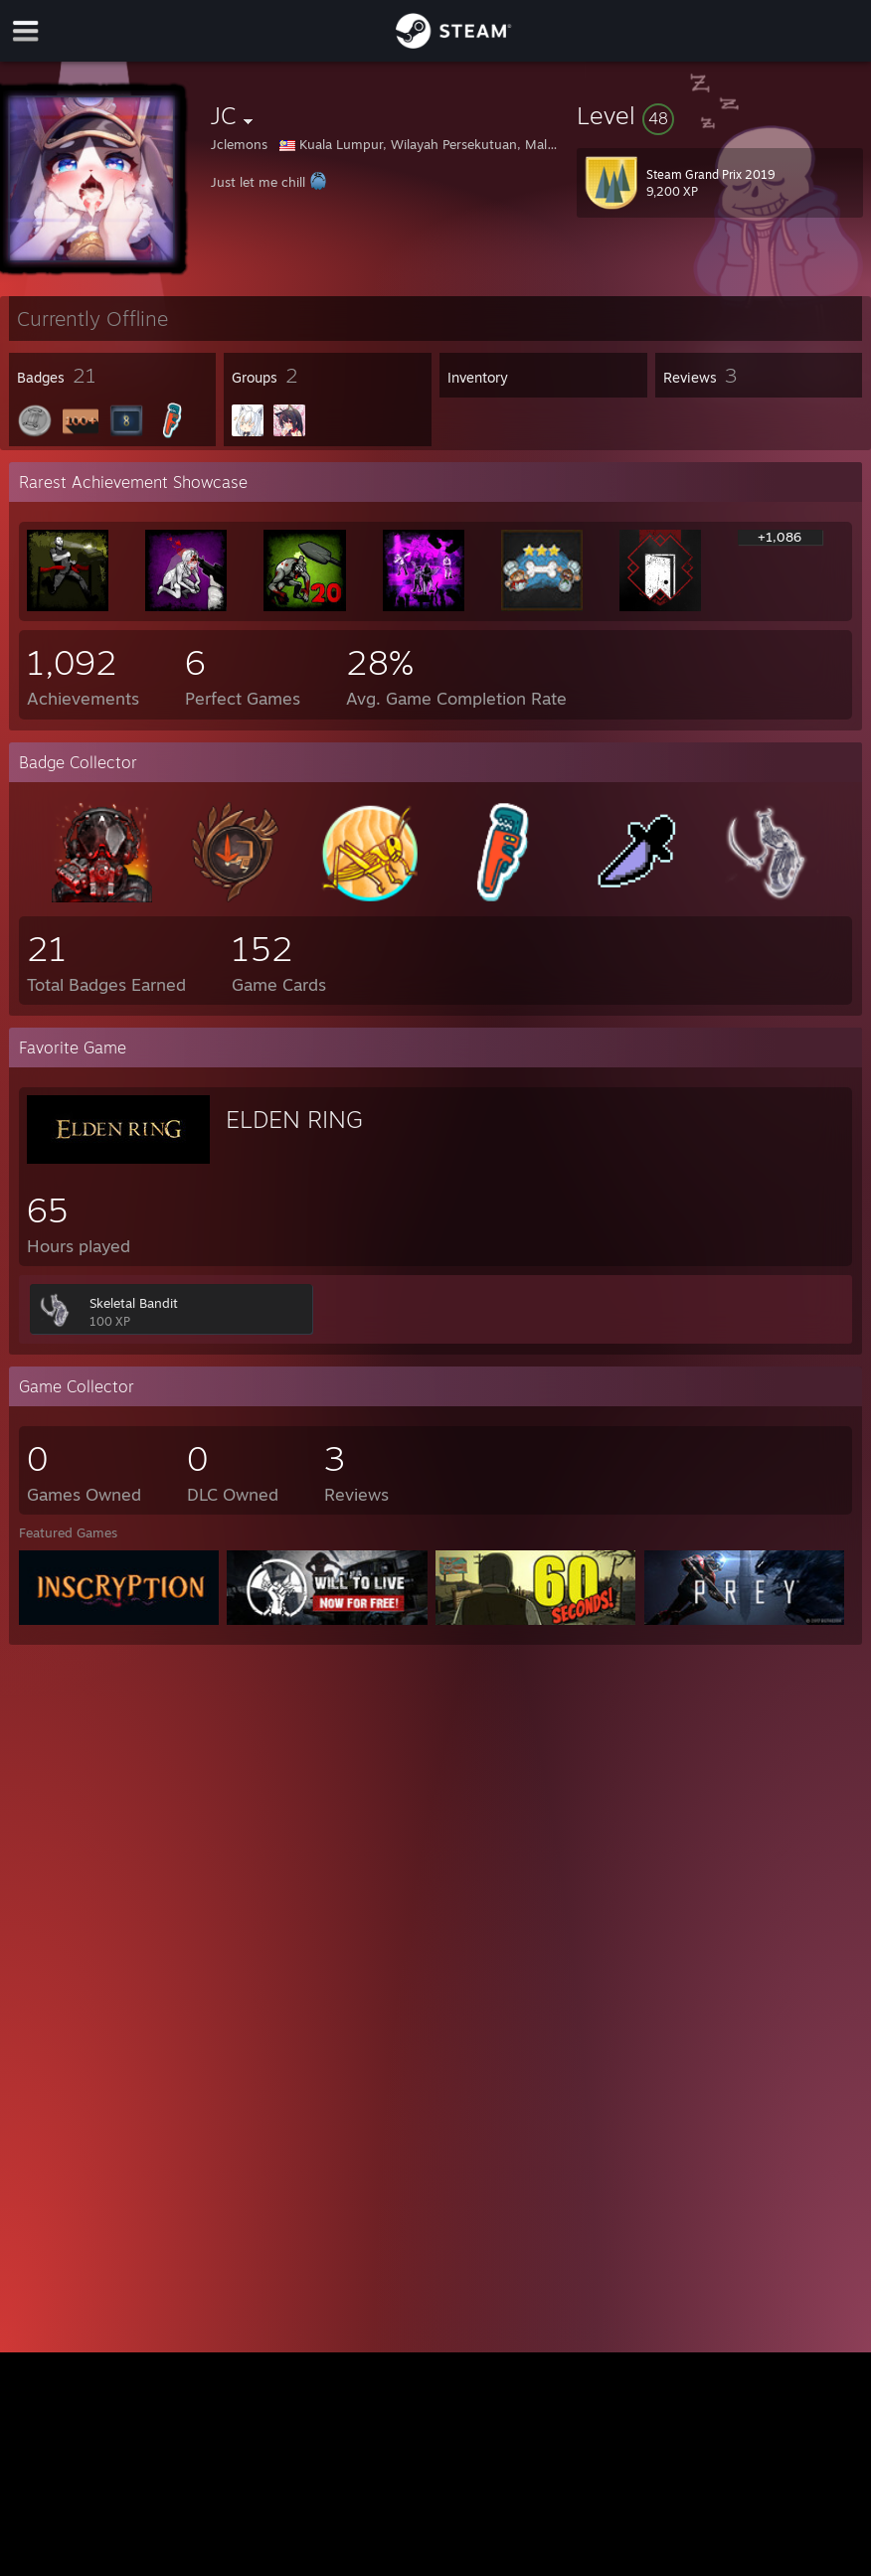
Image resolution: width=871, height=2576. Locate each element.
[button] (720, 115)
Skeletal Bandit (133, 1303)
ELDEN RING (294, 1119)
